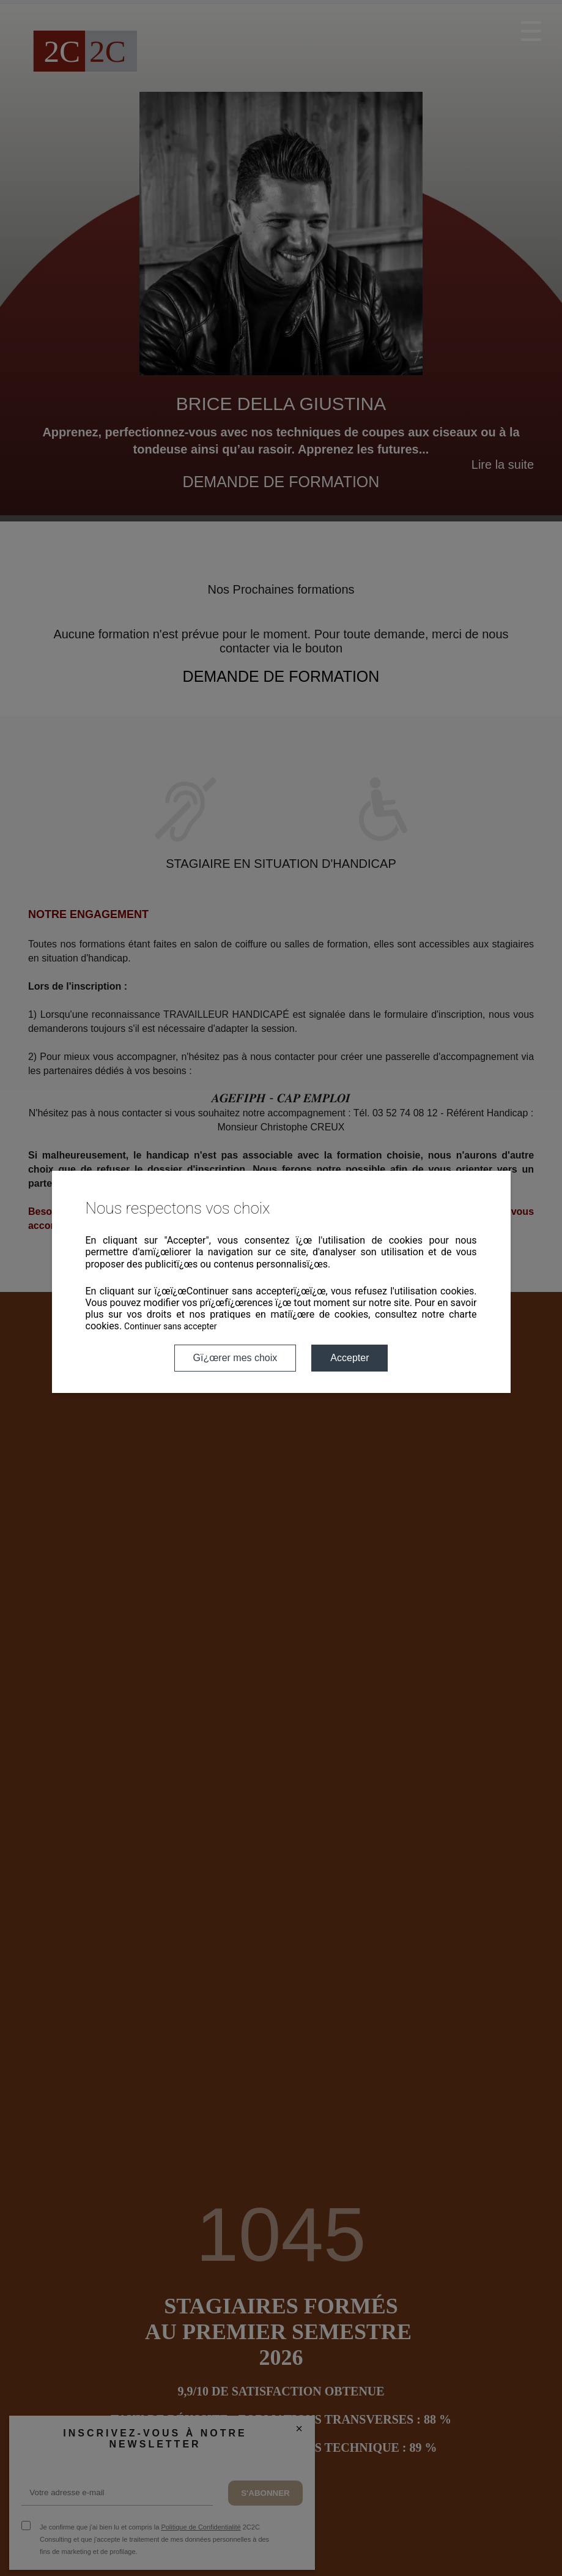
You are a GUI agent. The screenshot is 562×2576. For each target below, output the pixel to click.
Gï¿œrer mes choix (235, 1358)
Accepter (349, 1358)
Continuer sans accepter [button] (170, 1326)
